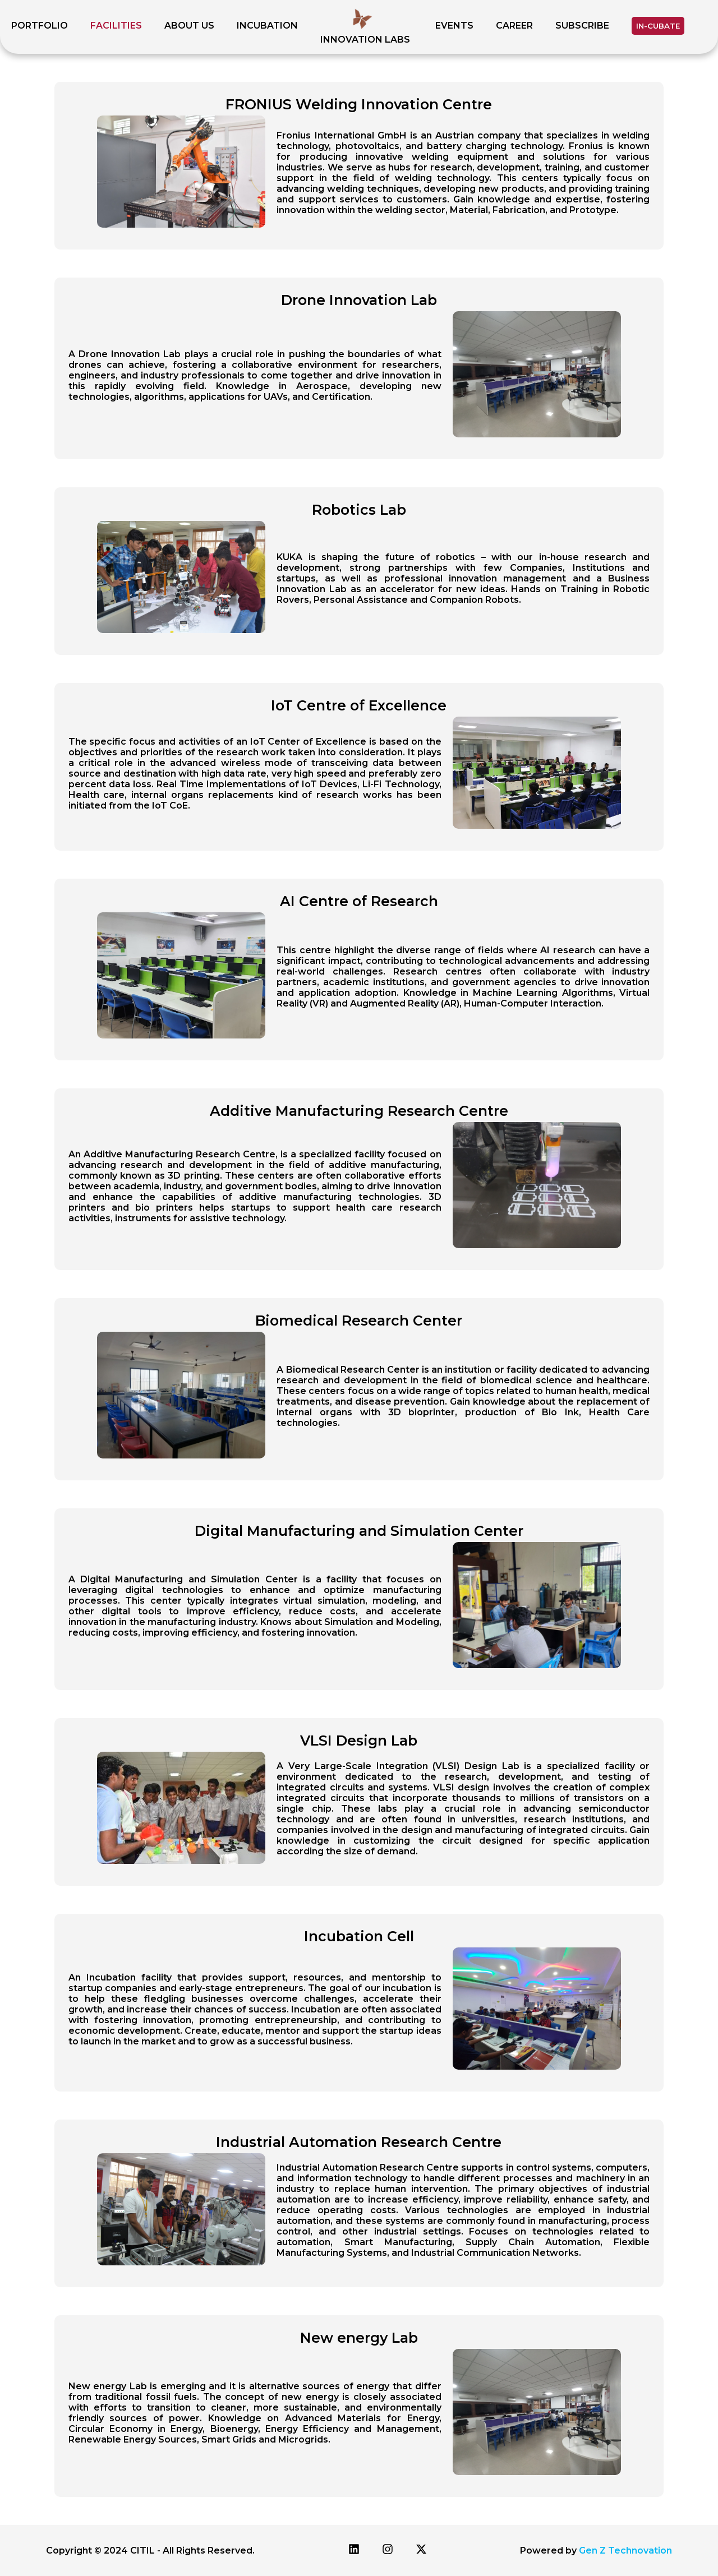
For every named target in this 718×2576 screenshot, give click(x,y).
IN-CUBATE (658, 25)
